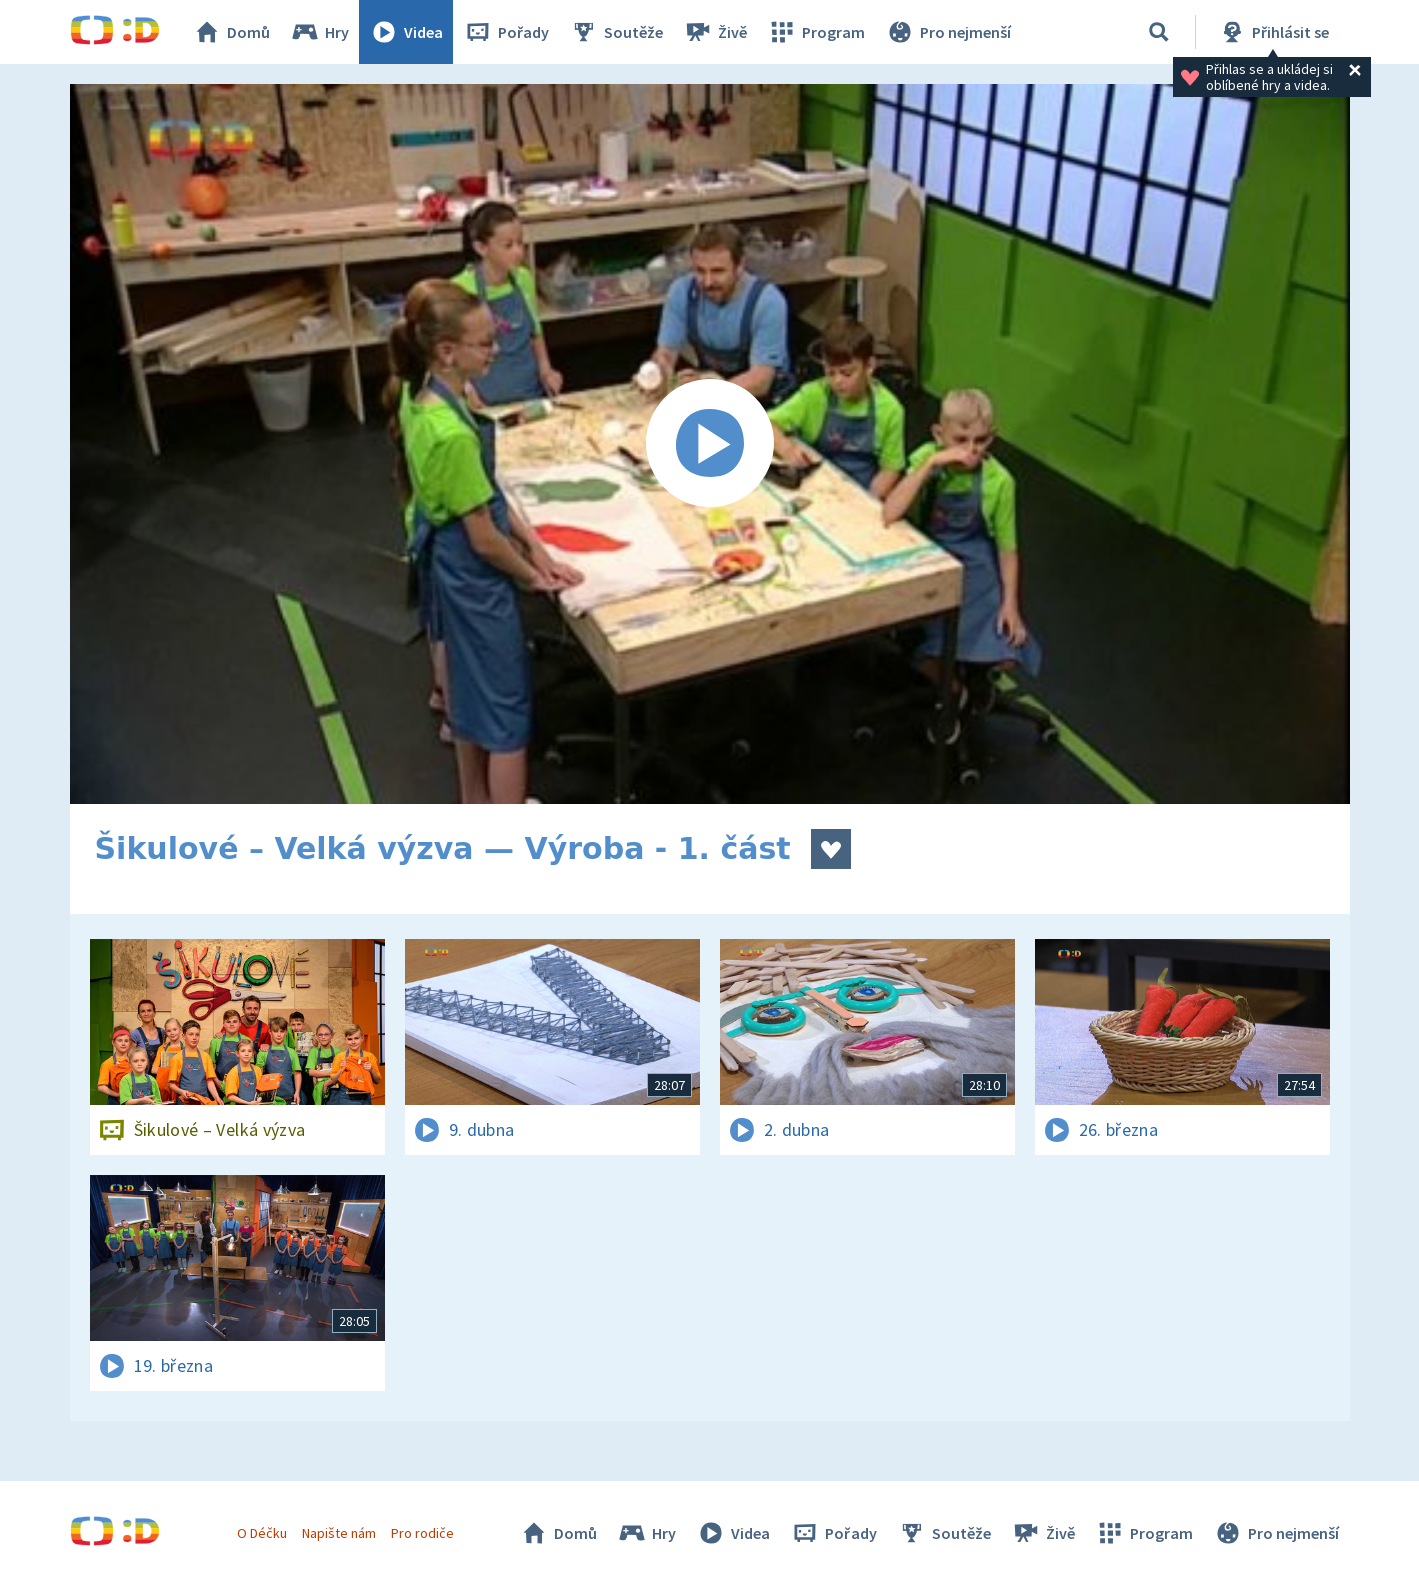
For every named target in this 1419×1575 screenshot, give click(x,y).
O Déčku (262, 1533)
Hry (319, 32)
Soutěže (616, 32)
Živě (715, 32)
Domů (231, 32)
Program (816, 32)
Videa (406, 32)
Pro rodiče (422, 1533)
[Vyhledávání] (1159, 32)
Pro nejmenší (948, 32)
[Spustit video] (710, 444)
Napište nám (339, 1533)
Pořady (506, 32)
